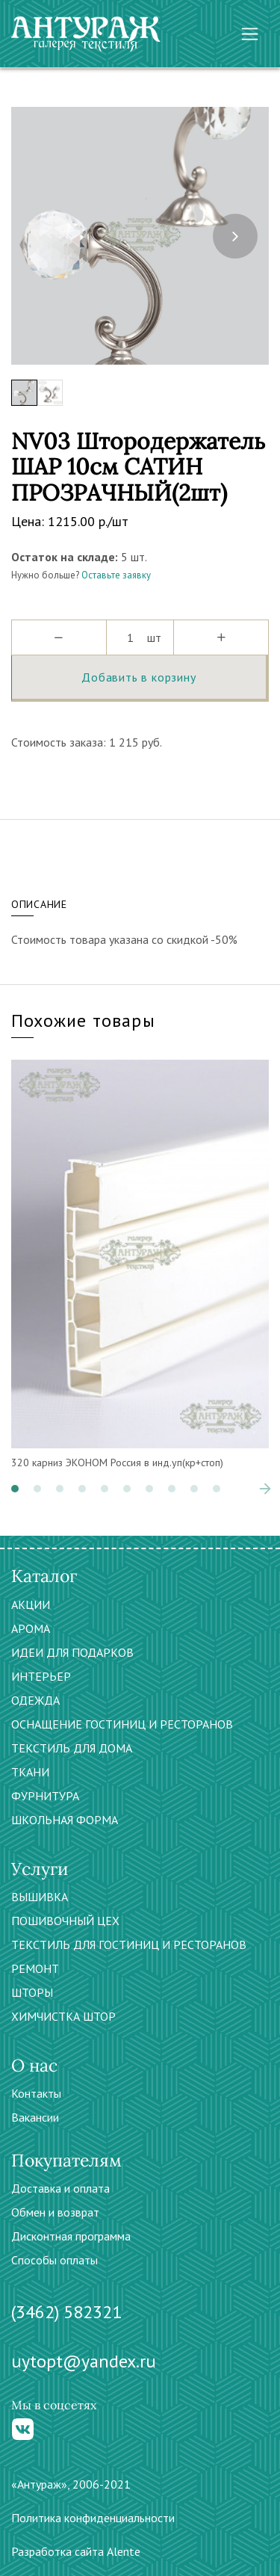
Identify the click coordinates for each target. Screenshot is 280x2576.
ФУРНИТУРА (45, 1795)
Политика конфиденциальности (93, 2517)
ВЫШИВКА (39, 1896)
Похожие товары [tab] (83, 1020)
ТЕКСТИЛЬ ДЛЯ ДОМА (71, 1748)
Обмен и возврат (55, 2212)
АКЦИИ (30, 1604)
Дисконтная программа (71, 2235)
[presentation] (235, 236)
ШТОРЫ (32, 1992)
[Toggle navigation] (250, 34)
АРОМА (30, 1628)
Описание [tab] (39, 904)
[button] (15, 1488)
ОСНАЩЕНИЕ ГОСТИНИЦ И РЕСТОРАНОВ (122, 1724)
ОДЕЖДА (35, 1700)
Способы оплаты (54, 2259)
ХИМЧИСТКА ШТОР (63, 2016)
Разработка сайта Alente (75, 2551)
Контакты (36, 2093)
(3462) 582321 (66, 2311)
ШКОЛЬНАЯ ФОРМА (64, 1819)
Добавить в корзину (138, 677)
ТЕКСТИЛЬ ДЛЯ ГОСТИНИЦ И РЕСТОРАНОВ (128, 1944)
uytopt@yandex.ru (83, 2361)
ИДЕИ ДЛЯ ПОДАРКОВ (72, 1652)
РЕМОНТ (35, 1968)
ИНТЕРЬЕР (41, 1676)
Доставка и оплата (60, 2188)
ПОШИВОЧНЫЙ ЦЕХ (65, 1920)
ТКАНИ (30, 1771)
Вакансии (35, 2117)
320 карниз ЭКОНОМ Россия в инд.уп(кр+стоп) (117, 1462)
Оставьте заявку (116, 575)
